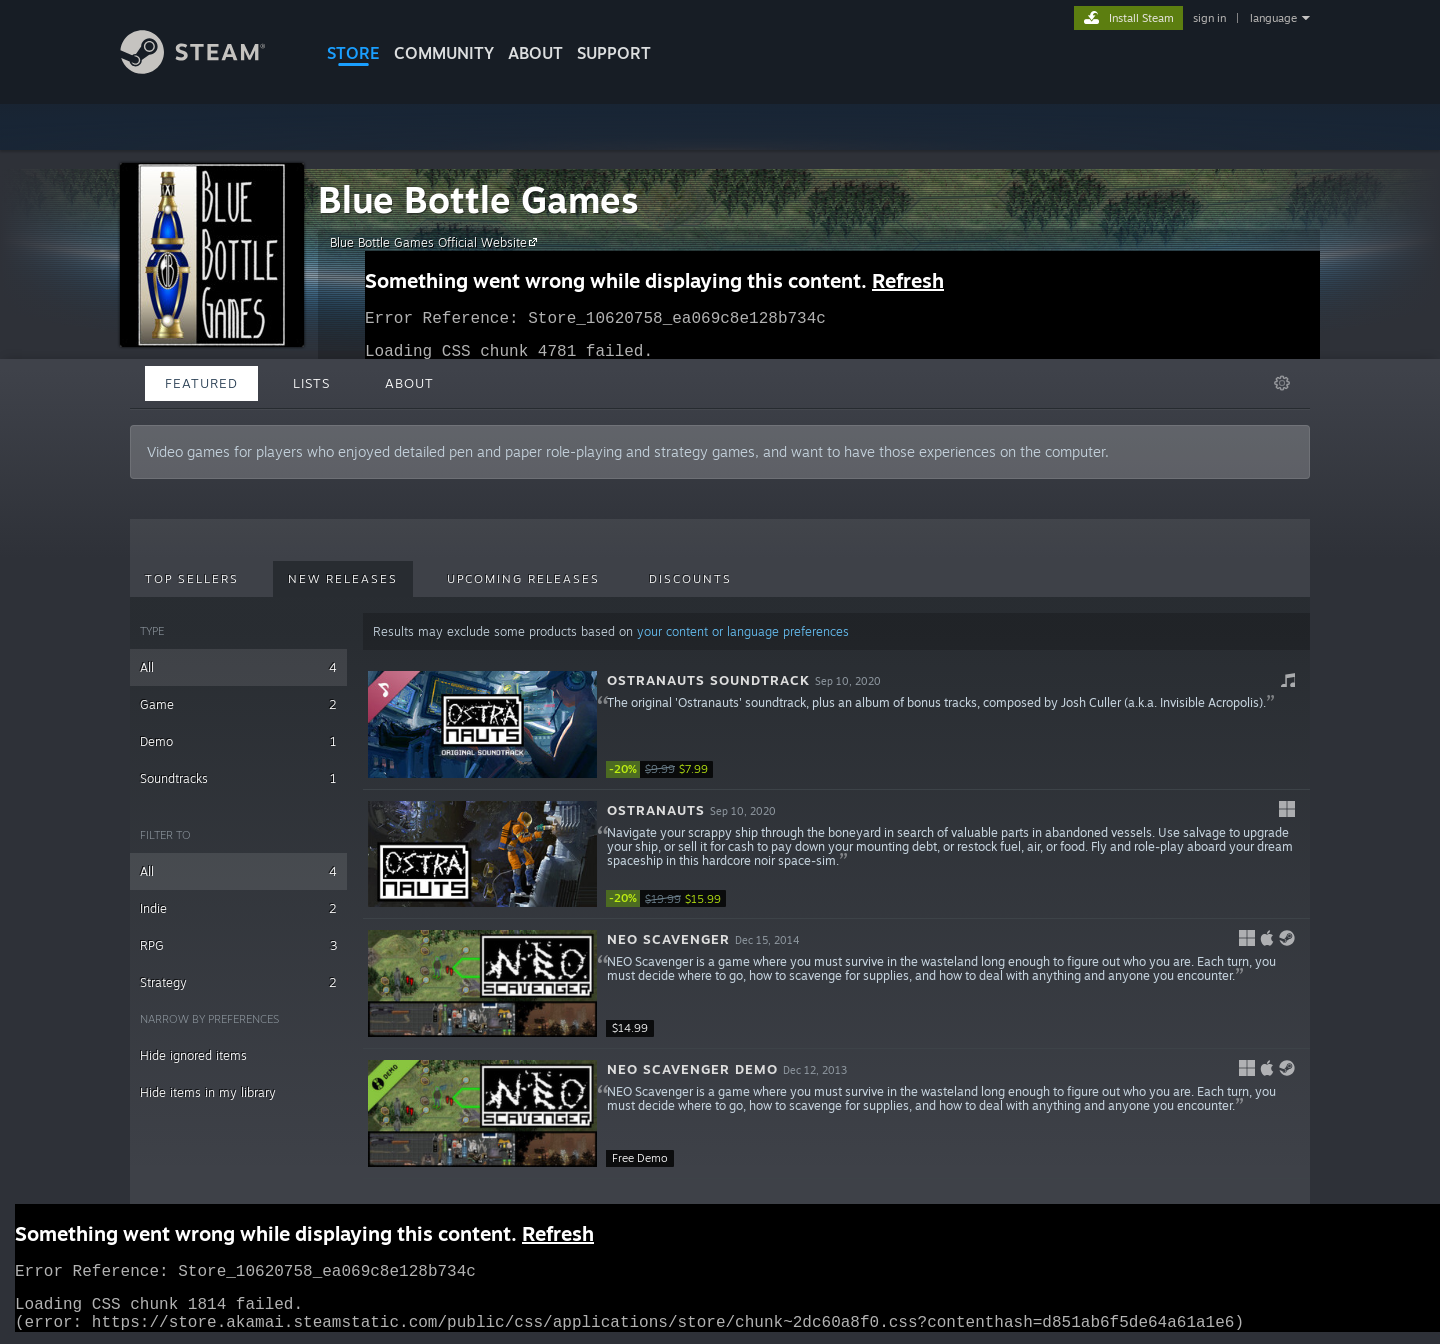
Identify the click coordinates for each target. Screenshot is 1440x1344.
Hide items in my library (208, 1092)
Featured (201, 383)
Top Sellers (192, 579)
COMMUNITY (444, 53)
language (1273, 18)
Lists (311, 383)
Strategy (238, 982)
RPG (238, 945)
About (535, 53)
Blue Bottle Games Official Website (436, 242)
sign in (1209, 18)
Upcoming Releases (523, 579)
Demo (238, 741)
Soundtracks (238, 778)
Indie (238, 908)
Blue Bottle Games (478, 199)
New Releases (343, 579)
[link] (666, 769)
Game (238, 704)
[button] (836, 725)
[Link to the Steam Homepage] (208, 68)
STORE (353, 53)
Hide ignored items (193, 1055)
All (238, 667)
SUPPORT (614, 53)
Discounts (690, 579)
